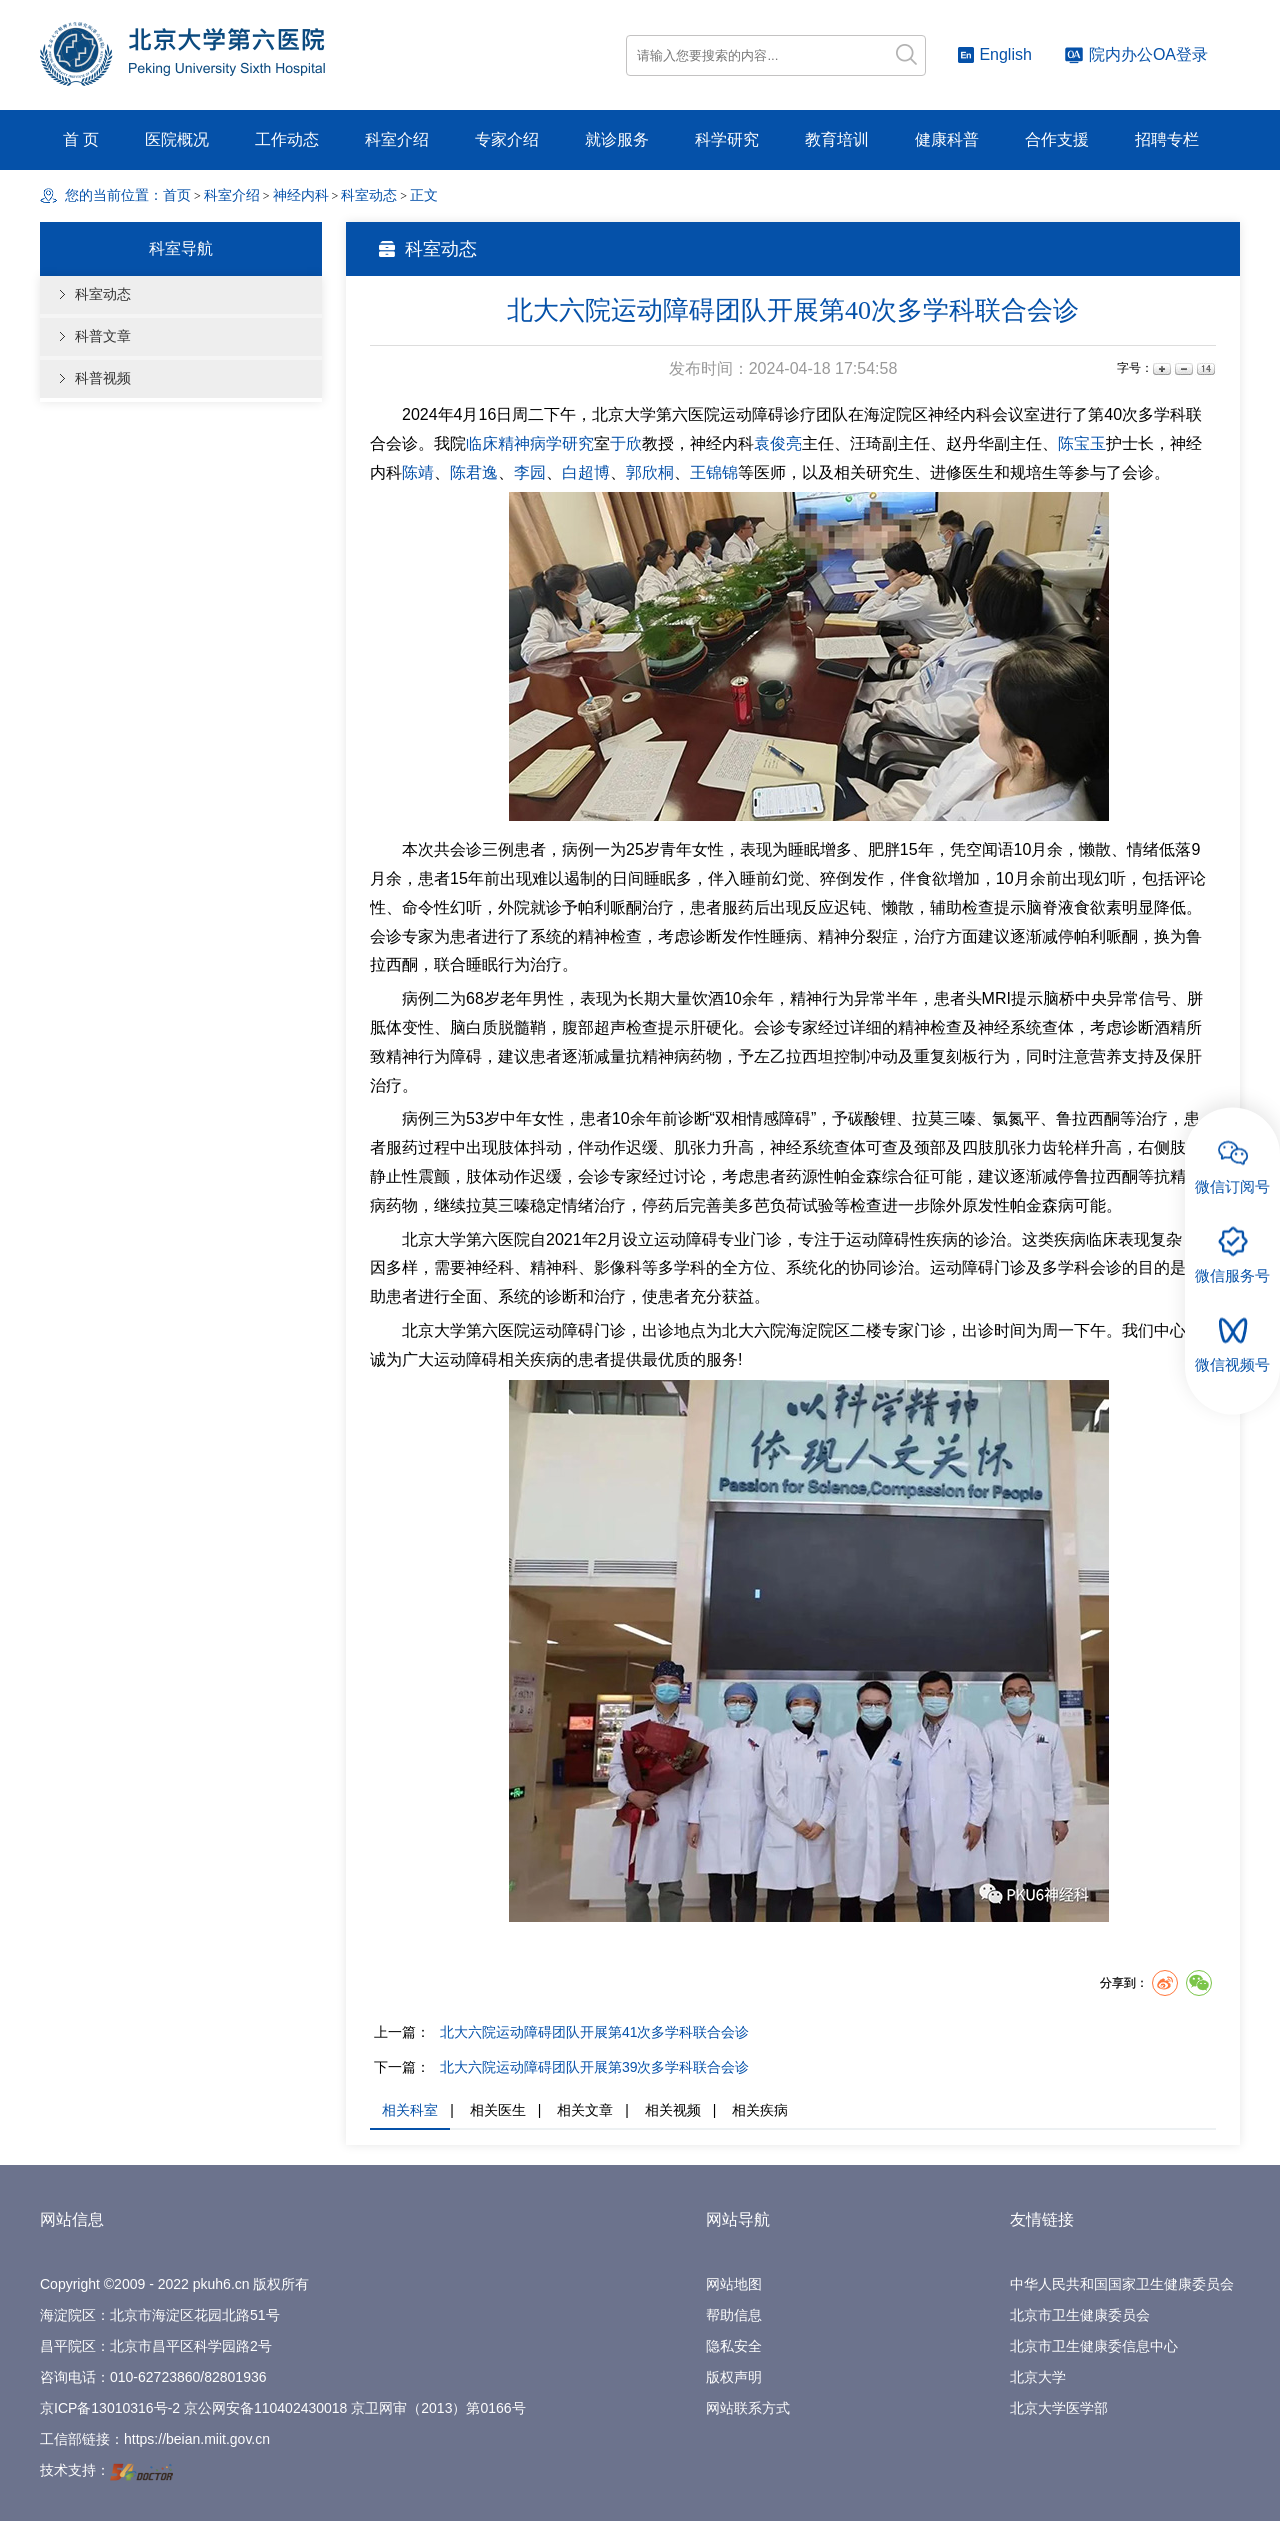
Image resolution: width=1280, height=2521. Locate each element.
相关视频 (673, 2110)
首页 (177, 195)
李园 (530, 472)
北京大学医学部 (1059, 2408)
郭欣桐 (650, 472)
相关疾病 (760, 2110)
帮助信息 (734, 2315)
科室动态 (103, 294)
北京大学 (1038, 2377)
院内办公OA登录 (1136, 55)
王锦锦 (714, 472)
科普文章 (103, 336)
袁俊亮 (778, 443)
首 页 (81, 139)
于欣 (626, 443)
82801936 (235, 2377)
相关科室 (410, 2110)
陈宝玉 (1082, 443)
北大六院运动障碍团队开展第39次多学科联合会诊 (595, 2067)
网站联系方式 (748, 2408)
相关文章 (585, 2110)
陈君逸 (474, 472)
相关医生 (498, 2110)
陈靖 (418, 472)
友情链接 (1042, 2219)
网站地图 (734, 2284)
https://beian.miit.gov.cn (197, 2439)
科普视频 (103, 378)
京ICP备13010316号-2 (110, 2408)
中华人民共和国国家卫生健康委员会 (1122, 2284)
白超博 (586, 472)
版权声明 (734, 2377)
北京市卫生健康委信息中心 (1094, 2346)
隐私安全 (734, 2346)
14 (1204, 368)
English (994, 54)
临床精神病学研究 (530, 443)
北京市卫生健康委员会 (1080, 2315)
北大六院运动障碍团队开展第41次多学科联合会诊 (595, 2032)
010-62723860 (155, 2377)
